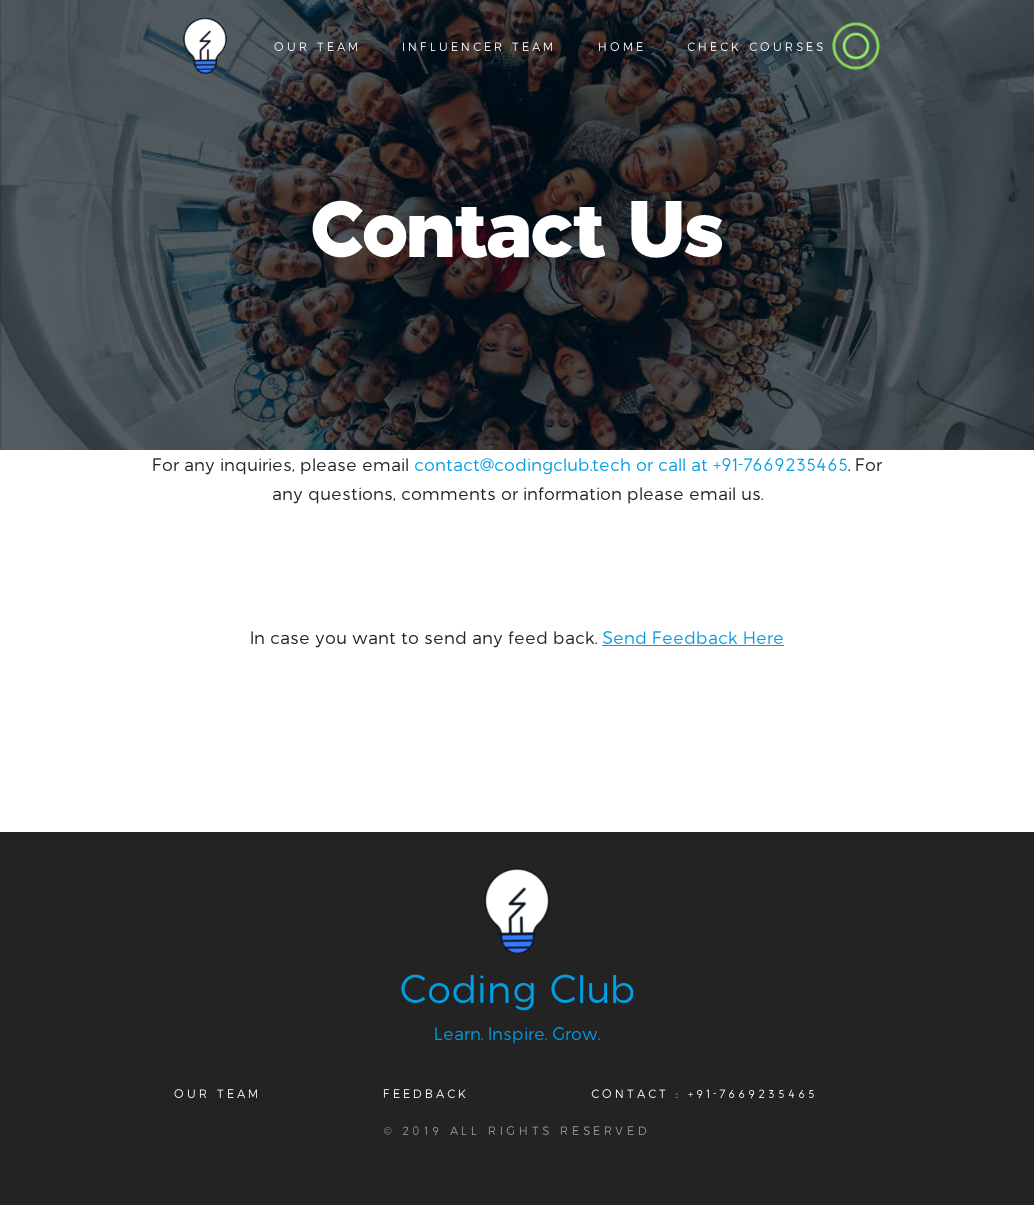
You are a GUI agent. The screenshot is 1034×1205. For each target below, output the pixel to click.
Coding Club (517, 987)
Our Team (217, 1093)
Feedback (426, 1093)
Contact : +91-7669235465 (704, 1093)
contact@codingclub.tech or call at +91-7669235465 (631, 464)
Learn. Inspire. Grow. (517, 1033)
